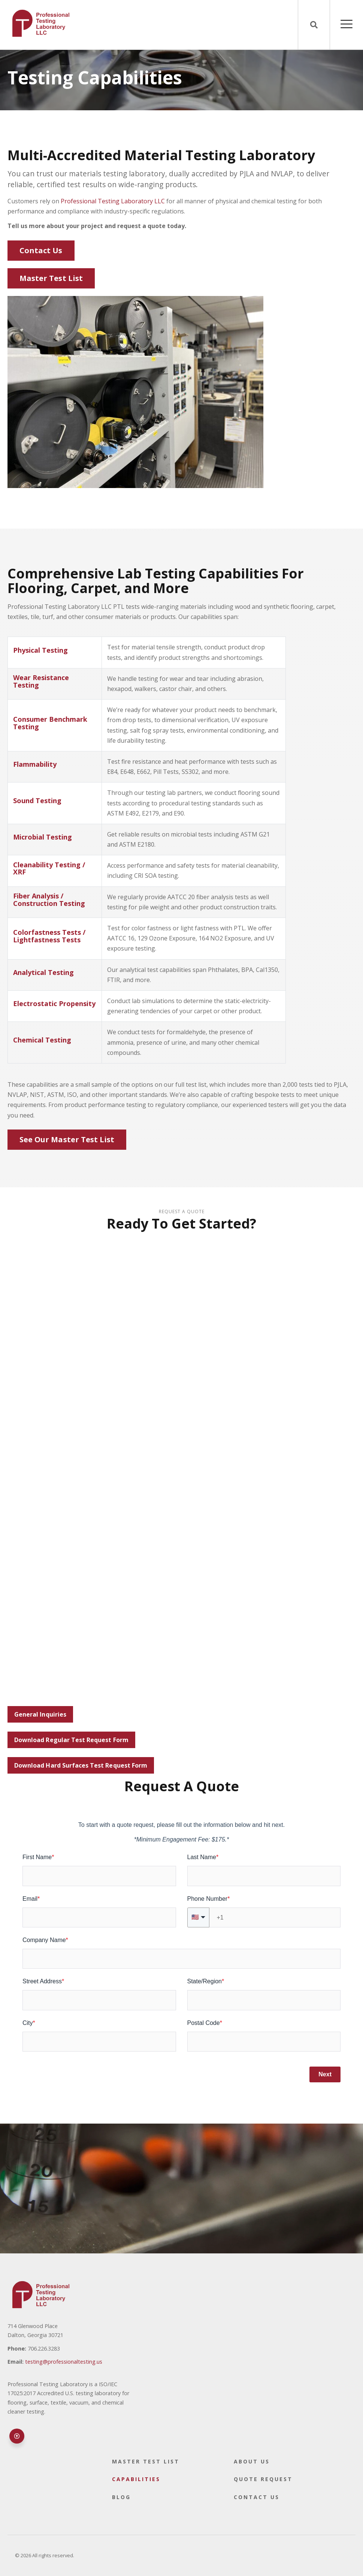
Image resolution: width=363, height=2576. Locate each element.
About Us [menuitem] (252, 2461)
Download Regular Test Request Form (71, 1740)
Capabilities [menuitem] (136, 2479)
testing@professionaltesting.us (63, 2361)
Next (325, 2074)
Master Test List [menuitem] (145, 2461)
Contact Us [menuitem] (256, 2497)
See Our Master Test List (66, 1139)
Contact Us (41, 250)
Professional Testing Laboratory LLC (113, 201)
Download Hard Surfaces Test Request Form (80, 1765)
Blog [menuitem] (121, 2497)
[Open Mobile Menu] (346, 25)
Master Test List (51, 278)
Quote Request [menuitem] (263, 2479)
